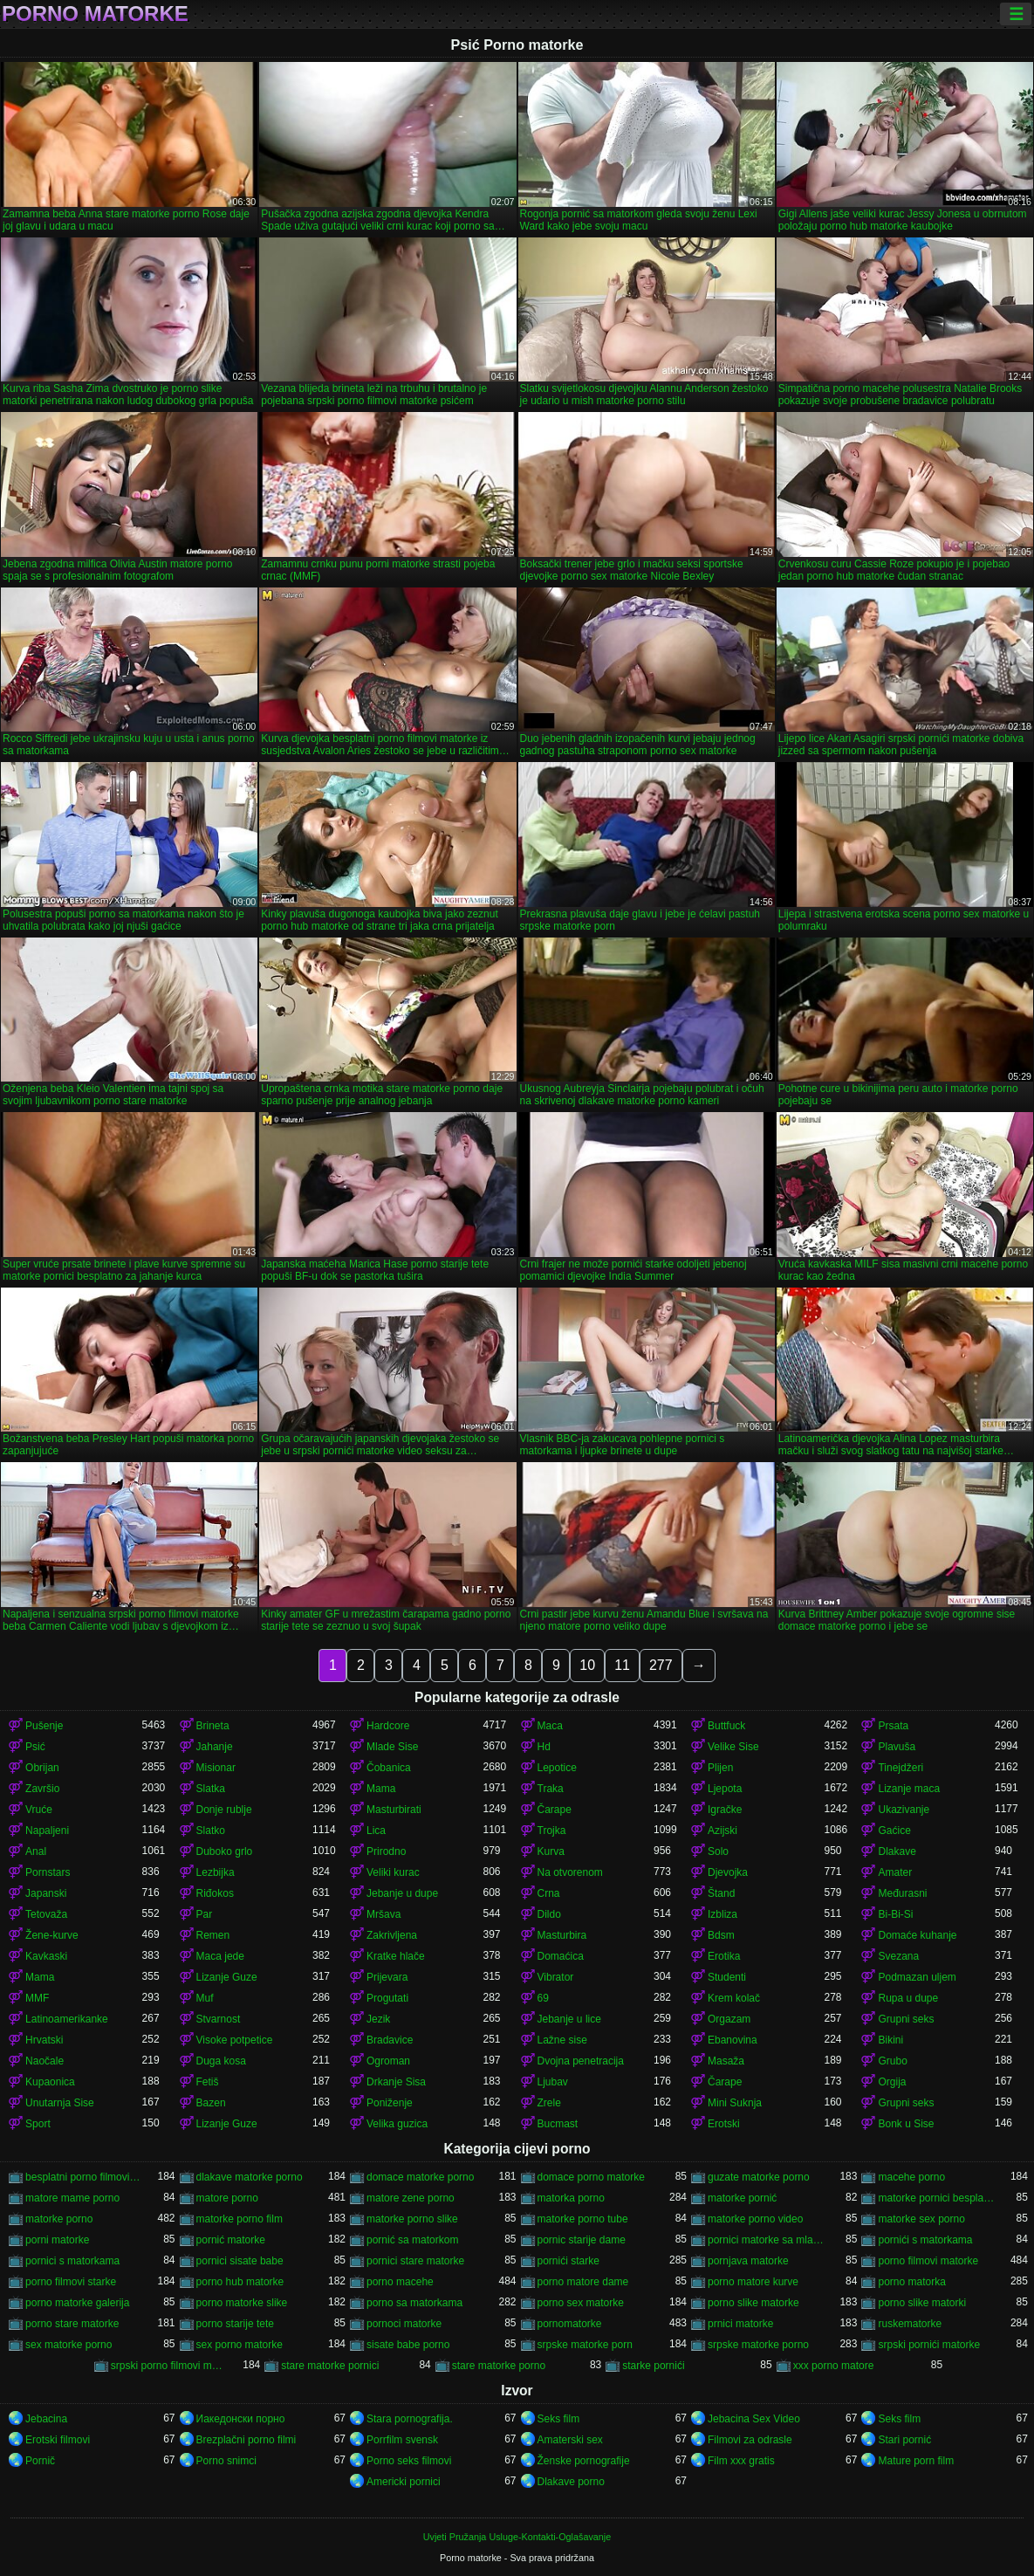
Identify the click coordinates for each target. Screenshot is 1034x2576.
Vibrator (556, 1977)
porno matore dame (583, 2282)
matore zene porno (410, 2198)
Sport (38, 2124)
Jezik (378, 2019)
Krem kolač (734, 1998)
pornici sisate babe (240, 2261)
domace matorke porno (420, 2177)
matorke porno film (239, 2219)
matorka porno (571, 2198)
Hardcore (387, 1726)
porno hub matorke (240, 2282)
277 (661, 1665)
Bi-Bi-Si (895, 1914)
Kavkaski (46, 1956)
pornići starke (568, 2261)
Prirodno (386, 1851)
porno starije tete (235, 2324)
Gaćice (894, 1830)
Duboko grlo (224, 1851)
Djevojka (728, 1872)
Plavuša (896, 1747)
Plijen (720, 1768)
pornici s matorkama (72, 2261)
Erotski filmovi (57, 2440)
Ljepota (725, 1789)
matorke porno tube (583, 2219)
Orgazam (729, 2019)
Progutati (387, 1998)
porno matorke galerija (77, 2303)
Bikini (890, 2040)
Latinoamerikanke (66, 2019)
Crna (549, 1893)
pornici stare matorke (415, 2261)
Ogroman (388, 2061)
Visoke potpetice (234, 2040)
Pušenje (44, 1726)
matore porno (227, 2198)
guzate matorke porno (759, 2177)
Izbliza (722, 1914)
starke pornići (653, 2366)
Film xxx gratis (741, 2461)
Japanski (45, 1893)
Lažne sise (562, 2040)
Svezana (898, 1956)
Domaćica (561, 1956)
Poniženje (389, 2103)
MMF (37, 1998)
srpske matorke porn (585, 2345)
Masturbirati (393, 1809)
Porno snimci (226, 2461)
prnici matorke (740, 2324)
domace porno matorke (591, 2177)
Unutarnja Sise (59, 2103)
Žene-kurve (52, 1935)
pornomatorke (570, 2324)
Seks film (559, 2419)
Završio (42, 1789)
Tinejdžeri (900, 1768)
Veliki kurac (393, 1872)
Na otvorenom (570, 1872)
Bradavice (389, 2040)
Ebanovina (732, 2040)
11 (622, 1665)
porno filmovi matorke (928, 2261)
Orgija (892, 2082)
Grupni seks (906, 2019)
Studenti (727, 1977)
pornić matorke (230, 2240)
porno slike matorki (922, 2303)
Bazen (211, 2103)
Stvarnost (218, 2019)
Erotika (724, 1956)
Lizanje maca (909, 1789)
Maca (550, 1726)
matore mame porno (72, 2198)
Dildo (549, 1914)
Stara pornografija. (409, 2419)
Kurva (551, 1851)
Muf (205, 1998)
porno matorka (911, 2282)
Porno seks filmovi (408, 2461)
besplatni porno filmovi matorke (83, 2177)
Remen (213, 1935)
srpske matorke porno (758, 2345)
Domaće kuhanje (917, 1935)
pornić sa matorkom (412, 2240)
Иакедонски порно (240, 2419)
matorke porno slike (412, 2219)
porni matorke (57, 2240)
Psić (35, 1747)
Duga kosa (221, 2061)
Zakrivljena (391, 1935)
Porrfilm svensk (402, 2440)
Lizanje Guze (226, 1977)
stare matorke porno (498, 2366)
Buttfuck (726, 1726)
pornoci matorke (404, 2324)
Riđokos (215, 1893)
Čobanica (388, 1768)
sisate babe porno (407, 2345)
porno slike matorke (753, 2303)
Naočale (44, 2061)
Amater (895, 1872)
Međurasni (902, 1893)
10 (587, 1665)
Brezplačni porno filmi (246, 2440)
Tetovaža (46, 1914)
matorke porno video (755, 2219)
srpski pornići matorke (929, 2345)
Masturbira (562, 1935)
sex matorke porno (68, 2345)
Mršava (383, 1914)
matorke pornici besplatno (936, 2198)
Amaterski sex (570, 2440)
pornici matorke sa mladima (766, 2240)
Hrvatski (44, 2040)
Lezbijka (215, 1872)
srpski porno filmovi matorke (169, 2366)
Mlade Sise (392, 1747)
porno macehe (400, 2282)
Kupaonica (50, 2082)
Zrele (549, 2103)
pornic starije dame (582, 2240)
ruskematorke (910, 2324)
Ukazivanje (903, 1809)
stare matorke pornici (330, 2366)
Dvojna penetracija (581, 2061)
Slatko (210, 1830)
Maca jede (220, 1956)
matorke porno (58, 2219)
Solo (718, 1851)
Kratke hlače (395, 1956)
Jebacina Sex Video (754, 2419)
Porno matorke (95, 14)
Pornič (40, 2461)
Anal (35, 1851)
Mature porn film (916, 2461)
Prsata (893, 1726)
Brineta (212, 1726)
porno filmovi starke (70, 2282)
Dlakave (896, 1851)
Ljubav (553, 2082)
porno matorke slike (242, 2303)
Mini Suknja (735, 2103)
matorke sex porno (921, 2219)
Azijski (722, 1830)
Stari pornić (904, 2440)
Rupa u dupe (908, 1998)
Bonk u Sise (906, 2124)
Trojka (552, 1830)
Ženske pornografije (584, 2461)
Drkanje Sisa (396, 2082)
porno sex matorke (581, 2303)
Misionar (216, 1768)
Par (204, 1914)
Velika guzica (397, 2124)
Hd (544, 1747)
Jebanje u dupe (402, 1893)
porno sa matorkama (414, 2303)
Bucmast (558, 2124)
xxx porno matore (833, 2366)
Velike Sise (733, 1747)
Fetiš (207, 2082)
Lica (376, 1830)
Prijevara (386, 1977)
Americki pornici (403, 2482)
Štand (721, 1893)
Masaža (726, 2061)
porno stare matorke (72, 2324)
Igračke (725, 1809)
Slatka (210, 1789)
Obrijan (42, 1768)
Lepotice (557, 1768)
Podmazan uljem (916, 1977)
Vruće (38, 1809)
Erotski (724, 2124)
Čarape (555, 1809)
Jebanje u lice (569, 2019)
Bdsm (721, 1935)
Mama (380, 1789)
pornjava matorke (748, 2261)
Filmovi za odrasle (750, 2440)
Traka (551, 1789)
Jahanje (214, 1747)
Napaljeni (47, 1830)
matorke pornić (742, 2198)
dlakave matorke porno (249, 2177)
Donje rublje (224, 1809)
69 (543, 1998)
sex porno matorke (239, 2345)
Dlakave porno (571, 2482)
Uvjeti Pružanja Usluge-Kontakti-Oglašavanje (517, 2536)
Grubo (892, 2061)
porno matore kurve (753, 2282)
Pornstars (47, 1872)
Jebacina (46, 2419)
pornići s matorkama (925, 2240)
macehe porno (911, 2177)
